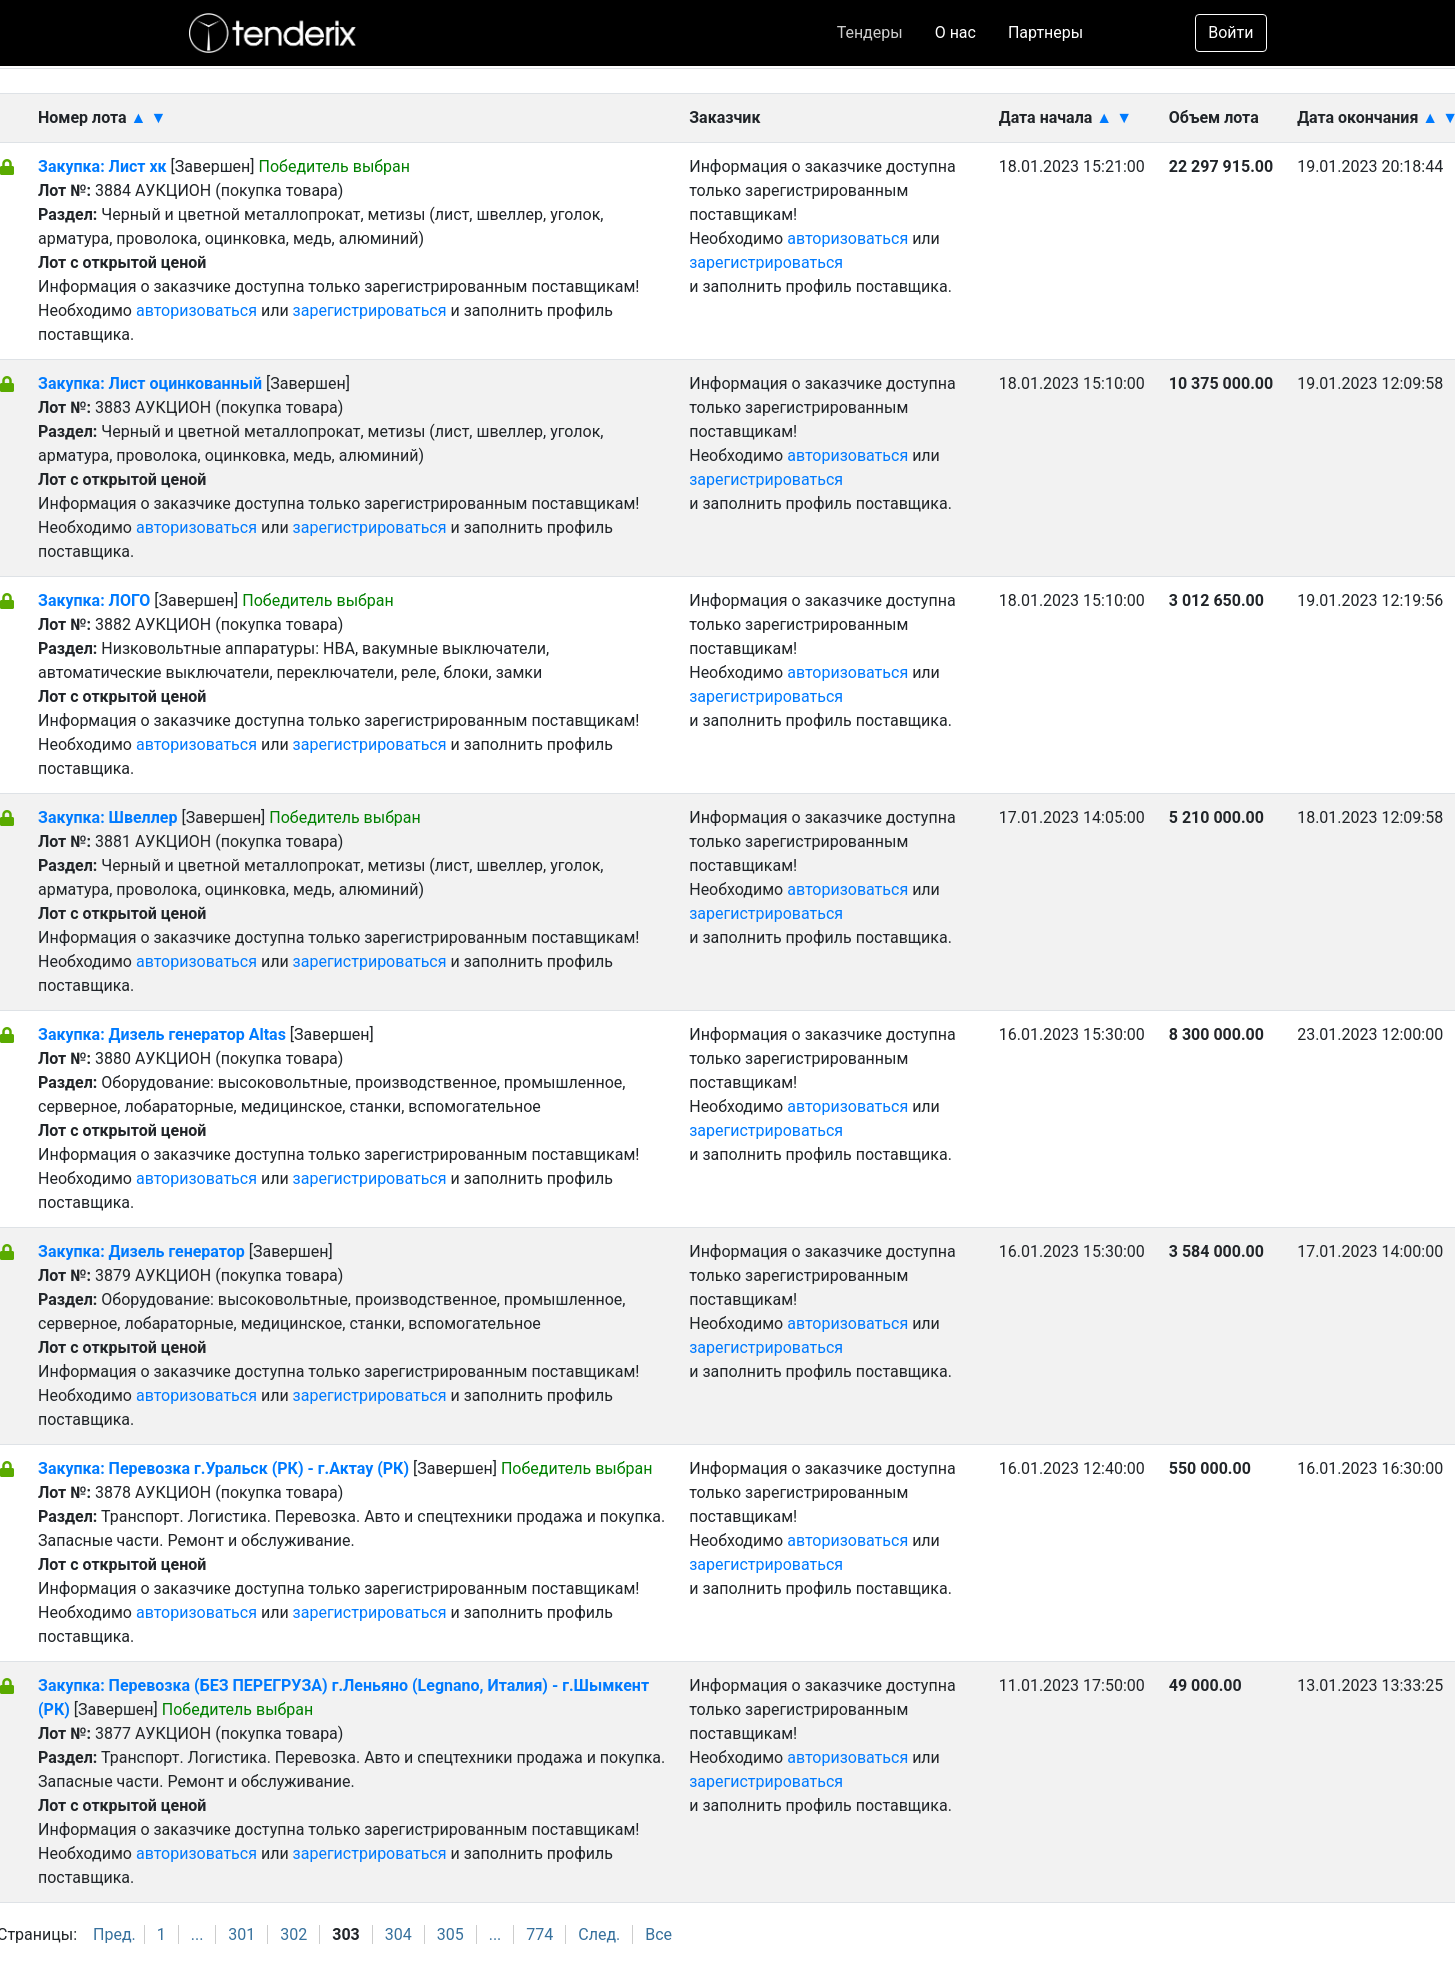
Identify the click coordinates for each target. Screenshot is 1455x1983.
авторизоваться (196, 310)
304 (398, 1934)
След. (599, 1934)
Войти (1230, 32)
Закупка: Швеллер (107, 817)
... (197, 1934)
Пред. (114, 1934)
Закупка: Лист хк (102, 166)
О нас (955, 32)
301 (241, 1934)
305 (450, 1934)
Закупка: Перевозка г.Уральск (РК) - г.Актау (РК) (223, 1468)
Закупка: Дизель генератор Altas (162, 1034)
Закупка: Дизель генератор (141, 1251)
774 (539, 1934)
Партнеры (1045, 32)
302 (293, 1934)
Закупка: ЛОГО (94, 600)
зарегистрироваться (370, 310)
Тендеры (870, 32)
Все (658, 1934)
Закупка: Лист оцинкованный (152, 383)
